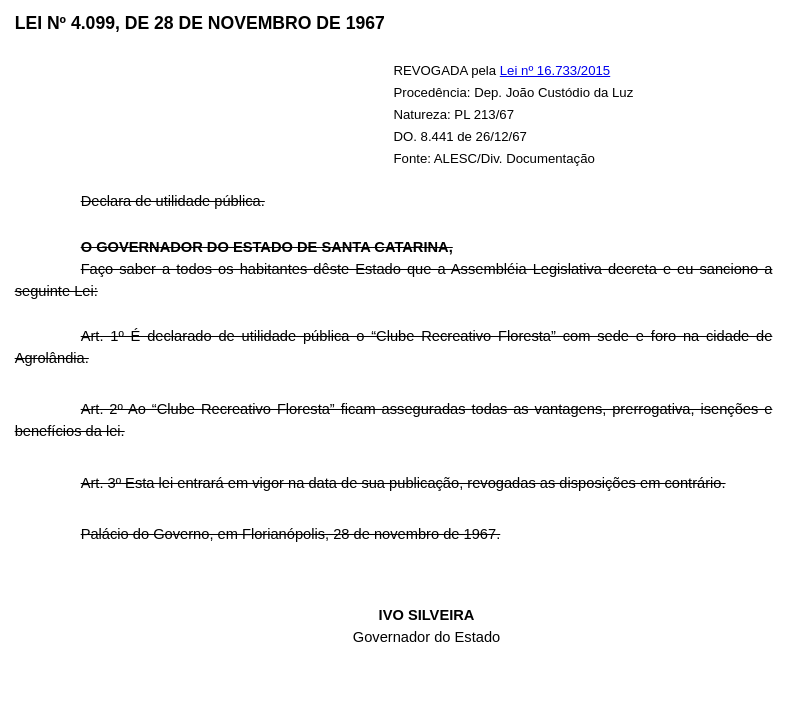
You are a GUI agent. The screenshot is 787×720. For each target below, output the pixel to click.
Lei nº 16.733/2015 (555, 70)
